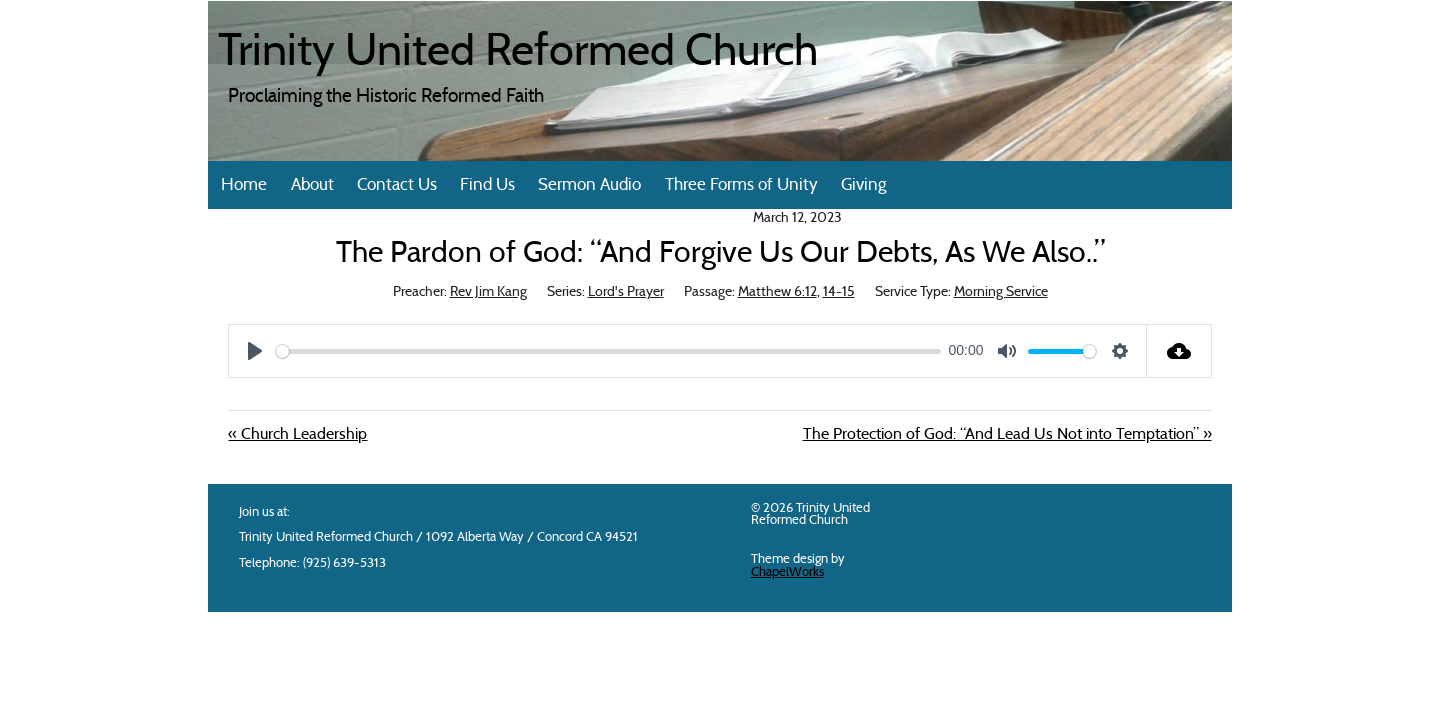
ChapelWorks (787, 572)
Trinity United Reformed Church (518, 54)
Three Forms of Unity (741, 185)
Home (244, 185)
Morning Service (1001, 292)
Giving (863, 185)
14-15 (839, 292)
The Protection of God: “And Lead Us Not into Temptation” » (1007, 435)
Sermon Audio (589, 185)
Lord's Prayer (626, 292)
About (312, 185)
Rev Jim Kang (488, 292)
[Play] (255, 351)
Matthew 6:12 (777, 292)
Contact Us (397, 185)
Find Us (487, 185)
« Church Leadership (297, 435)
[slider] (608, 351)
